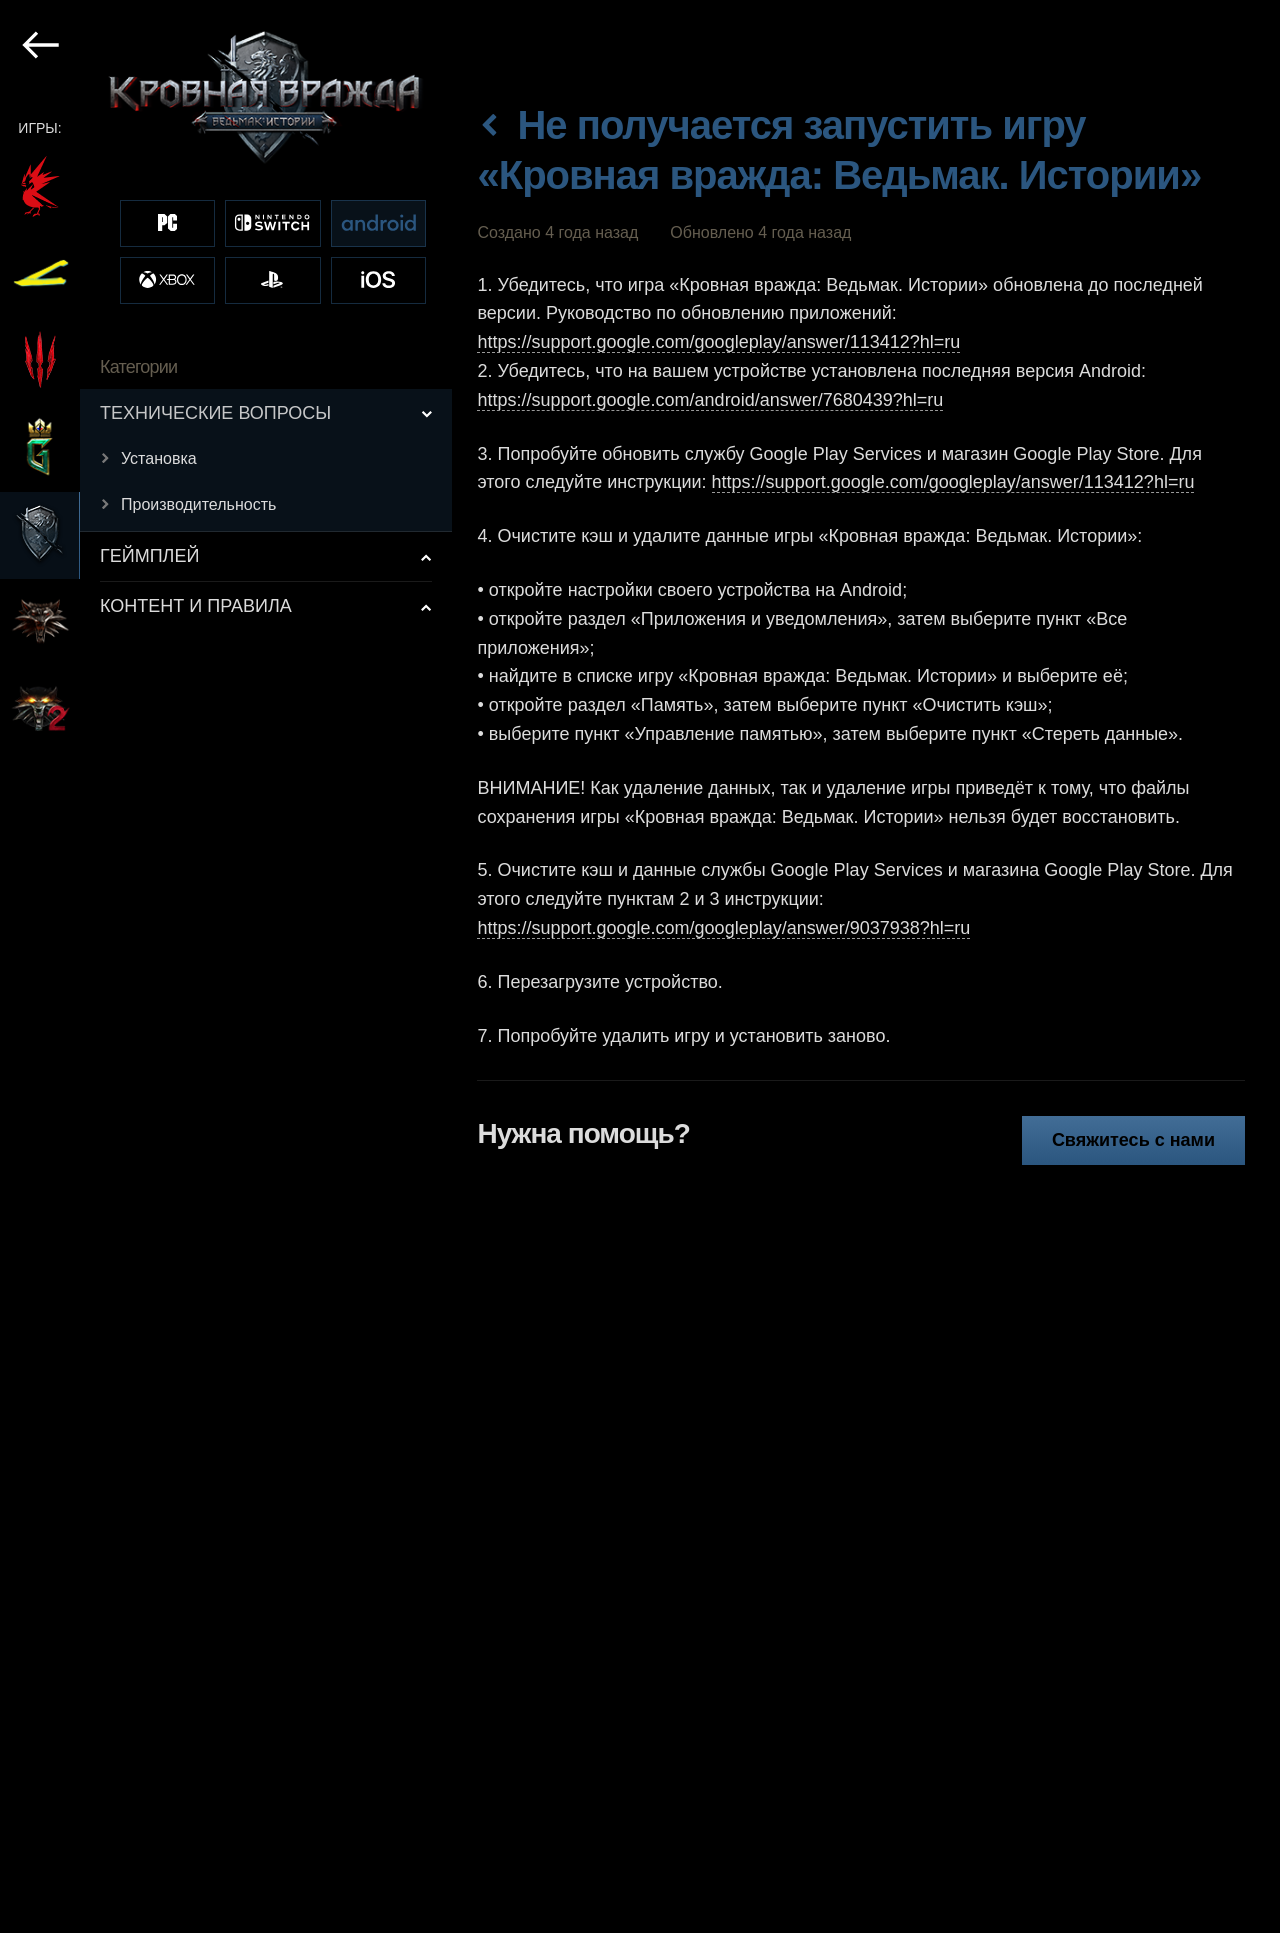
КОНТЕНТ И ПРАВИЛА (196, 606)
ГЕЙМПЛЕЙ (149, 556)
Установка (159, 458)
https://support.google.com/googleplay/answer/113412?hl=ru (718, 342)
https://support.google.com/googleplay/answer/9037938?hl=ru (723, 928)
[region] (227, 966)
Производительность (198, 504)
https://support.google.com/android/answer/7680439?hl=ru (710, 400)
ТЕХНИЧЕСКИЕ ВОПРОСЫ (215, 413)
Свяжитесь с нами (1133, 1140)
